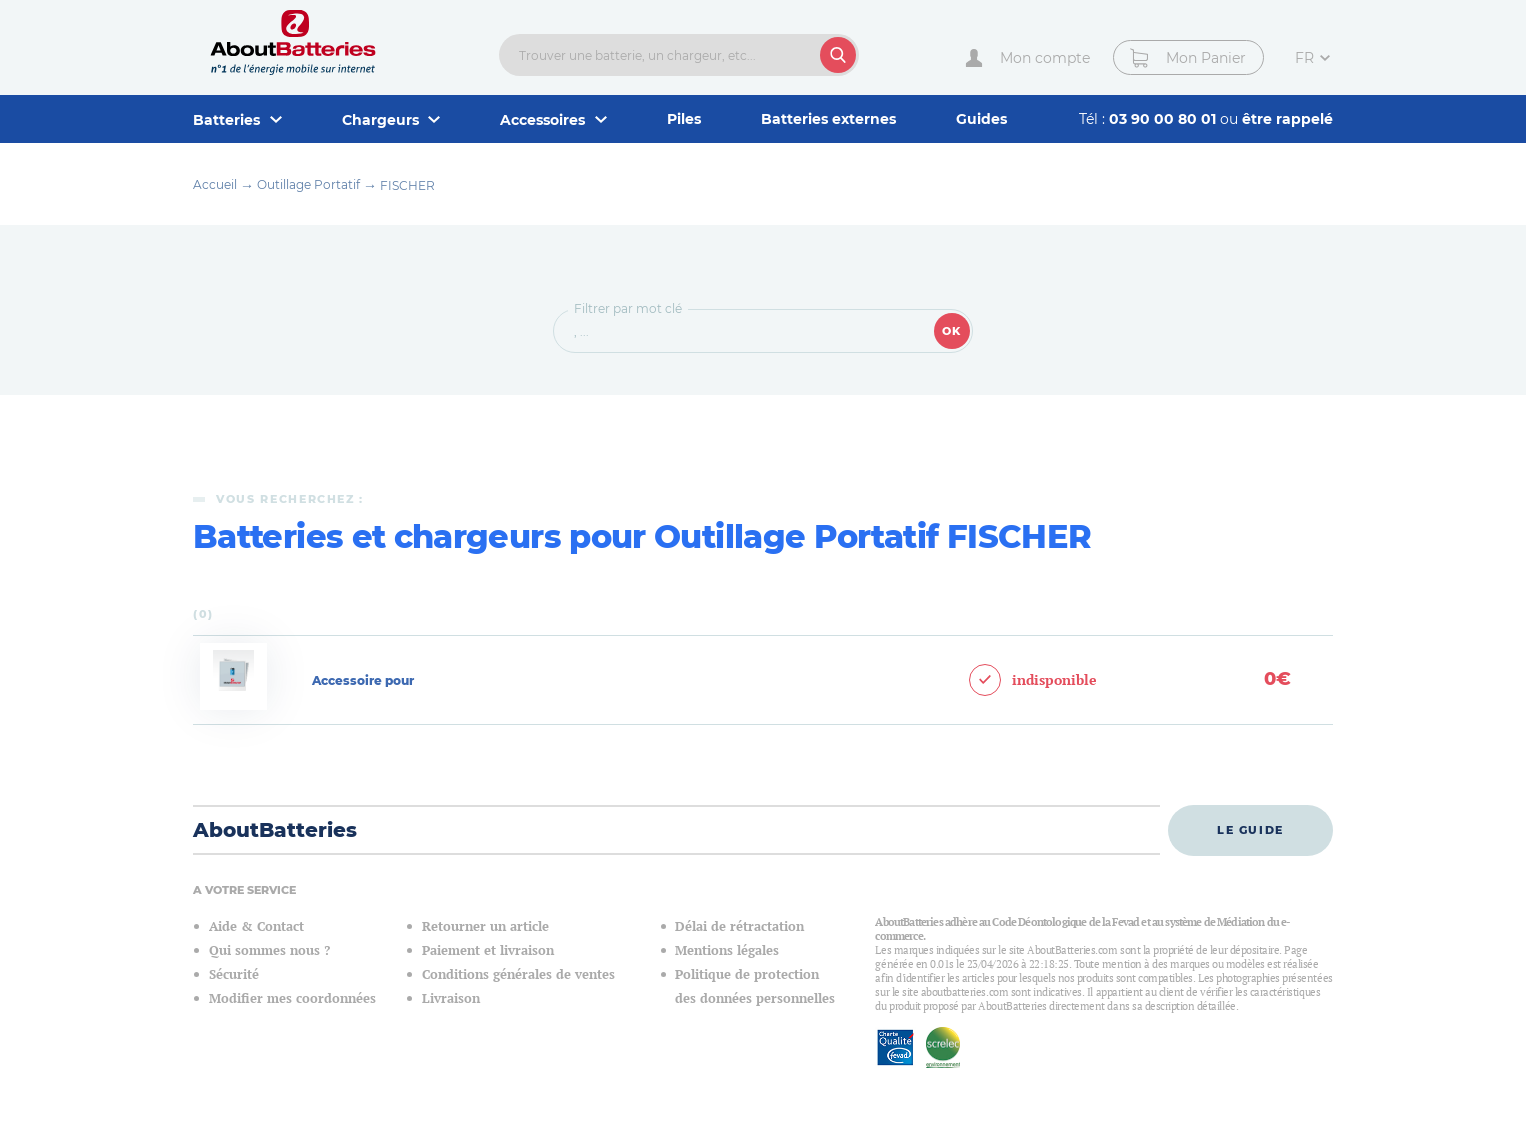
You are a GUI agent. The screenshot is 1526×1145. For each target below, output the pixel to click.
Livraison (451, 998)
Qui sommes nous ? (269, 950)
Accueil (215, 184)
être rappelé (1287, 119)
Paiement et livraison (488, 950)
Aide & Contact (256, 926)
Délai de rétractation (739, 926)
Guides (981, 119)
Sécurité (234, 974)
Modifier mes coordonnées (292, 998)
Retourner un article (485, 926)
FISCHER (407, 185)
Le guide (1250, 830)
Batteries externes (828, 119)
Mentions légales (727, 950)
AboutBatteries (275, 830)
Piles (684, 119)
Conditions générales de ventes (518, 974)
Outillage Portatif (308, 184)
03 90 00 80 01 (1164, 119)
